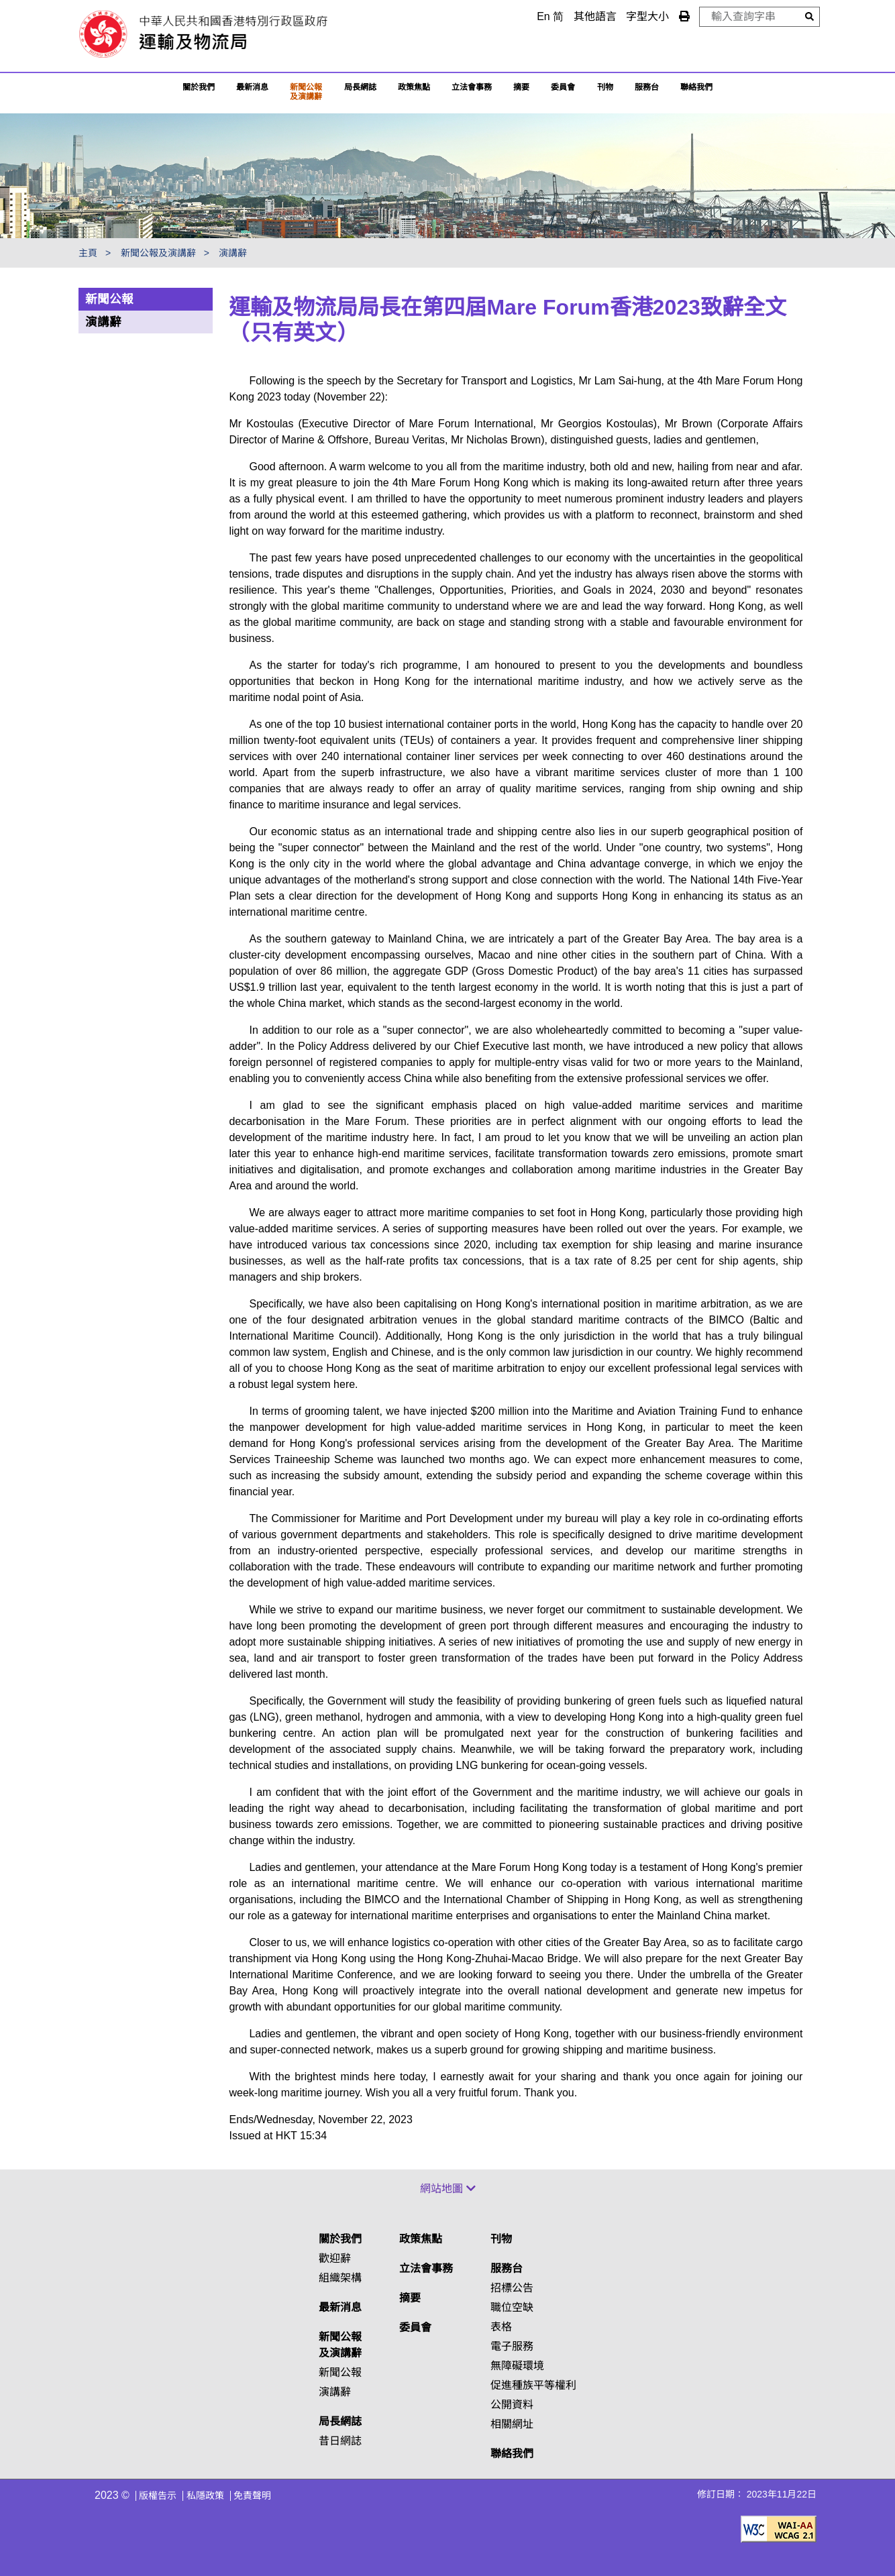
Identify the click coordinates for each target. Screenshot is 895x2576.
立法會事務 (472, 87)
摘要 (521, 87)
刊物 (605, 87)
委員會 (563, 87)
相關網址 (511, 2424)
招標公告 (511, 2288)
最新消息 (252, 87)
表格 (501, 2326)
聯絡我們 (511, 2453)
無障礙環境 (517, 2365)
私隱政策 (205, 2495)
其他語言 (595, 16)
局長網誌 (340, 2421)
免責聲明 (252, 2495)
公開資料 (511, 2404)
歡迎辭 (335, 2258)
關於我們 (198, 87)
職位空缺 (511, 2307)
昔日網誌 (340, 2441)
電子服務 (511, 2346)
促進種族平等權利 (533, 2385)
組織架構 (340, 2278)
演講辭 (233, 253)
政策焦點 (414, 87)
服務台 (647, 87)
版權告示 (157, 2495)
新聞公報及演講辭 (306, 92)
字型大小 (647, 16)
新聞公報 (109, 299)
